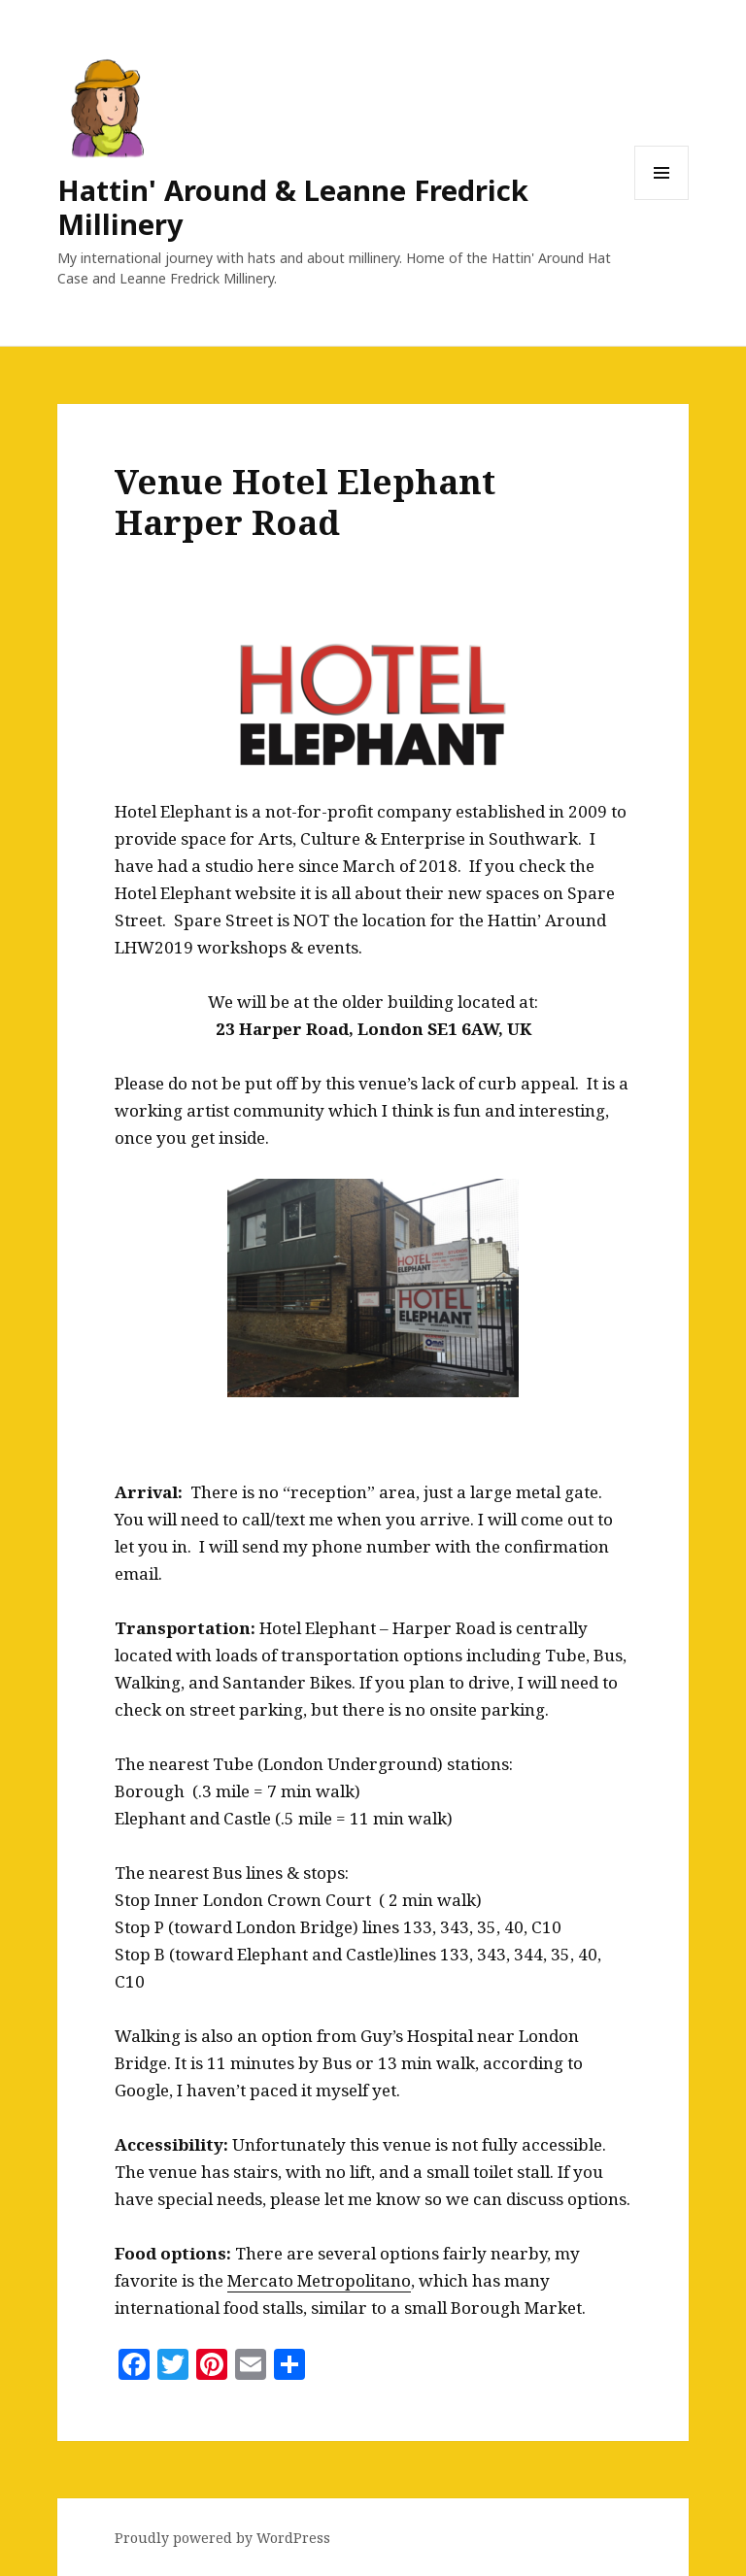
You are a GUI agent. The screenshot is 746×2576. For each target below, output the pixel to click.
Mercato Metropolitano (319, 2280)
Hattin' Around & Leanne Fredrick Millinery (292, 207)
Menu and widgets (662, 199)
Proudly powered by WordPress (222, 2537)
